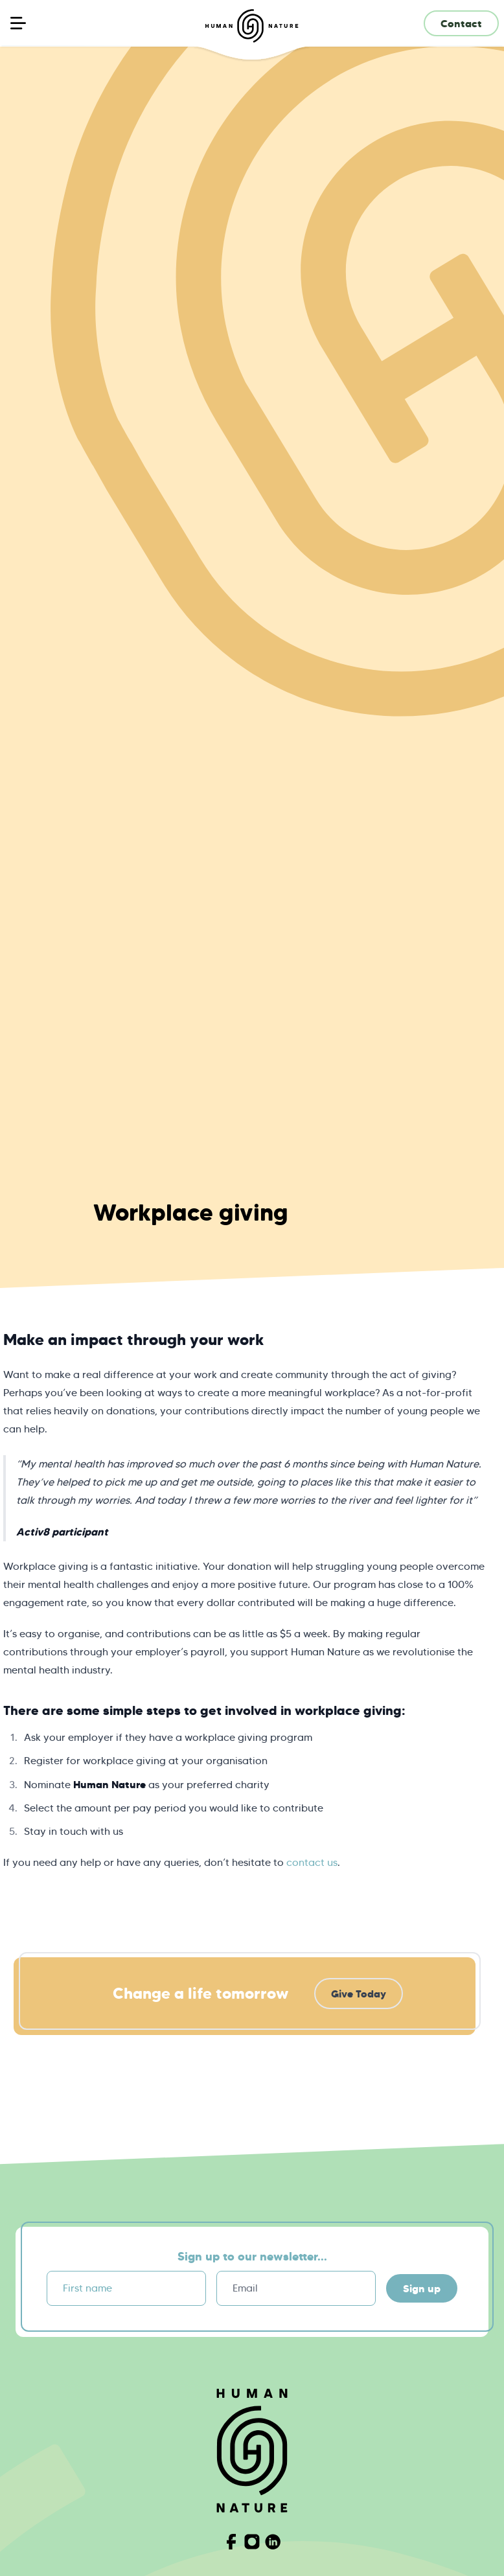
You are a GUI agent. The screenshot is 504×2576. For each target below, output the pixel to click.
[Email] (296, 2288)
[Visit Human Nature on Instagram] (252, 2541)
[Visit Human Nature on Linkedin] (273, 2541)
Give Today (358, 1993)
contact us (312, 1862)
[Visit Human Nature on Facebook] (231, 2541)
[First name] (126, 2288)
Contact (461, 23)
